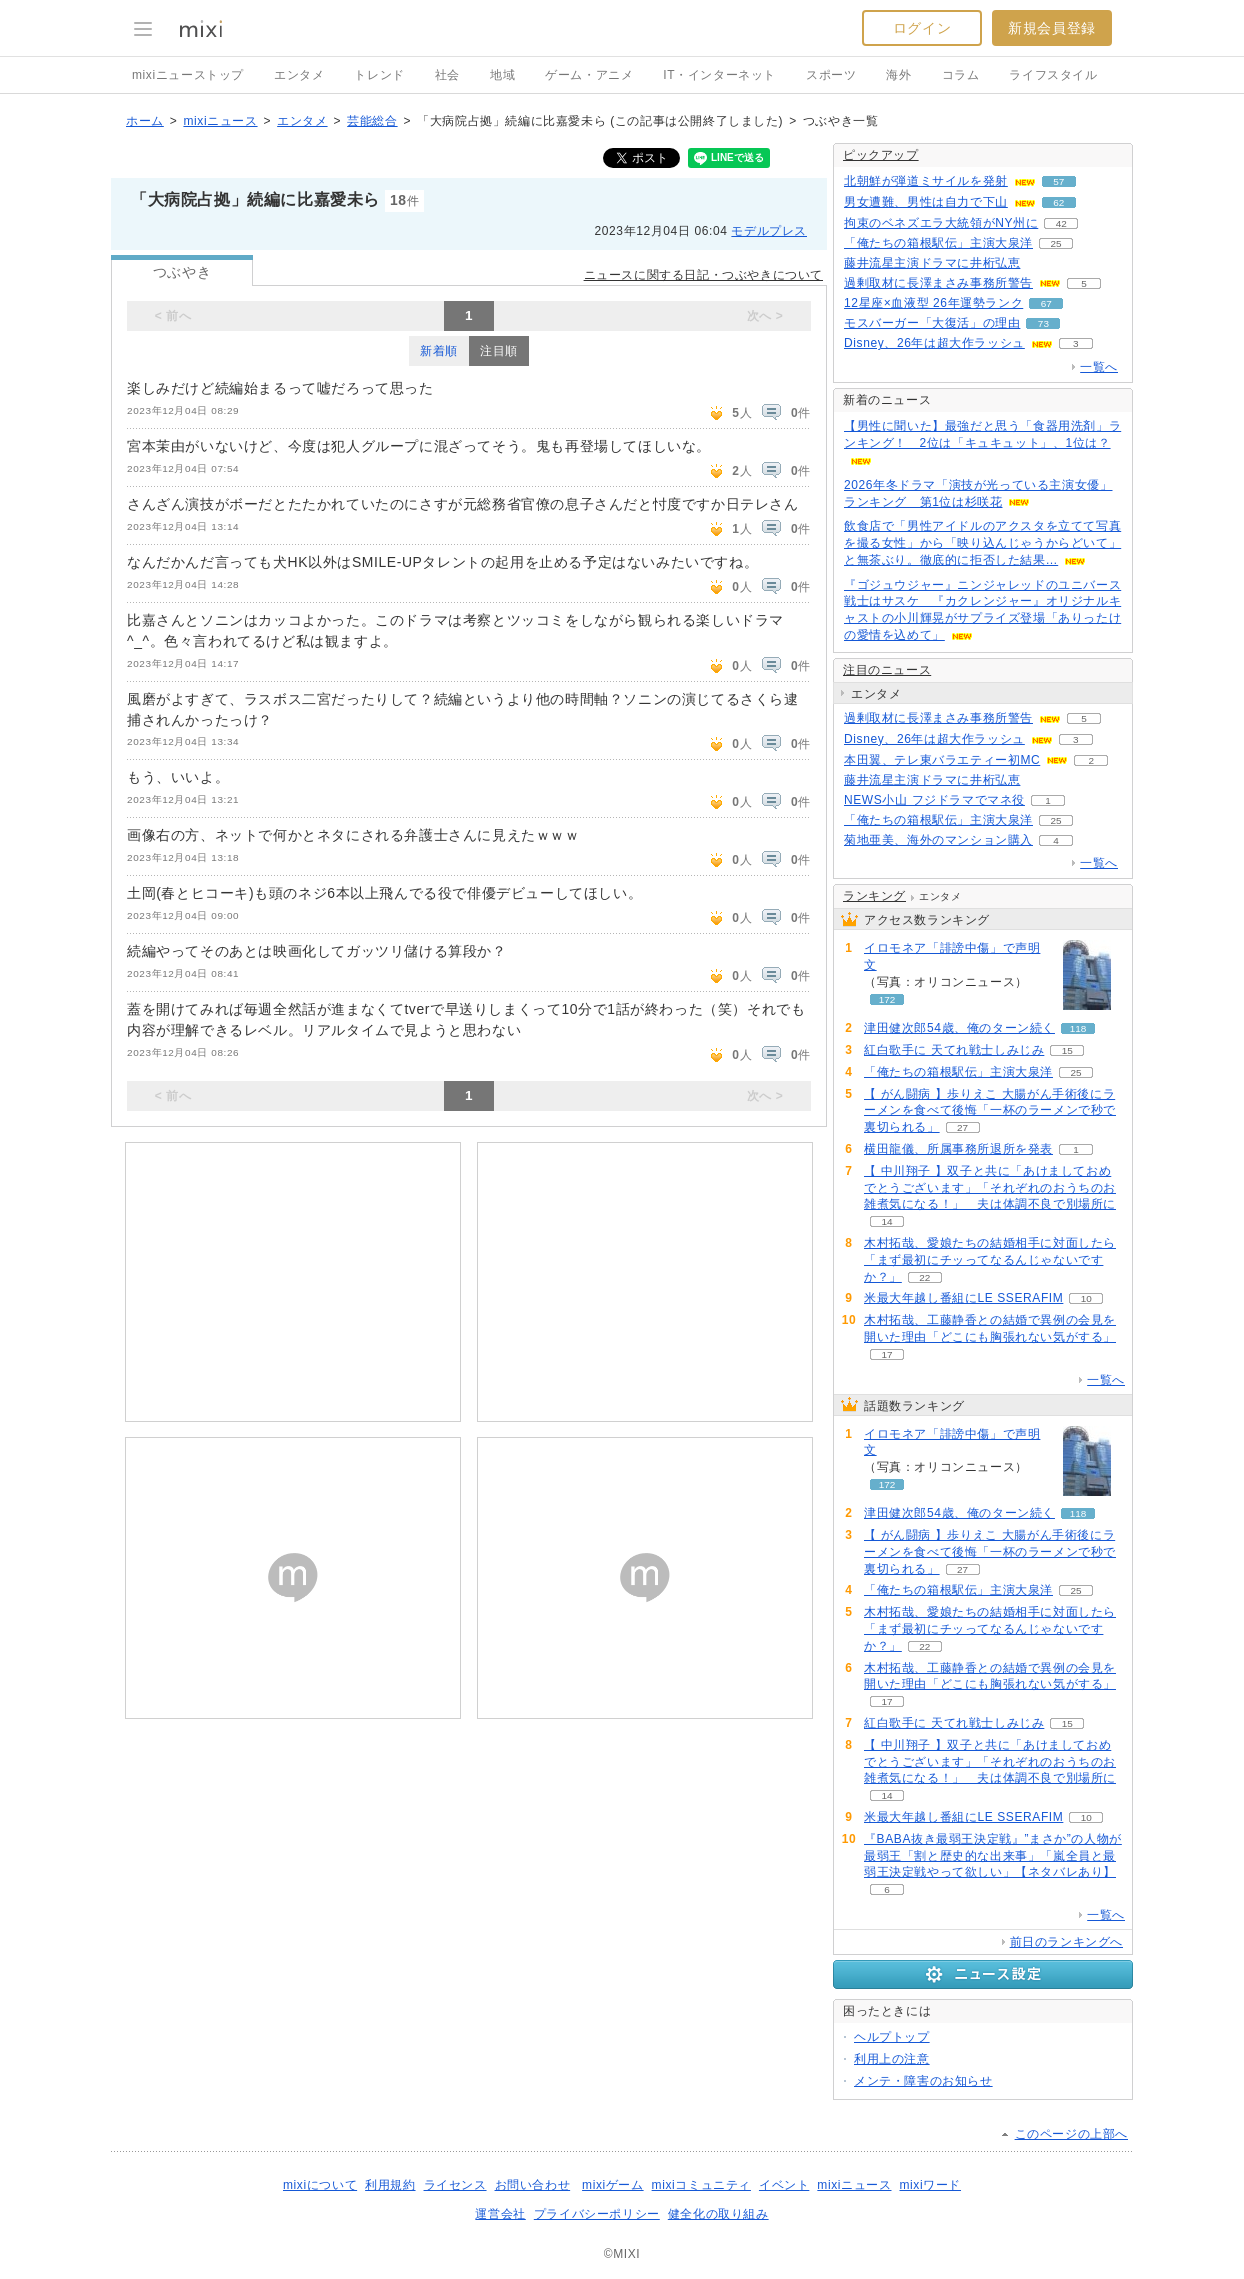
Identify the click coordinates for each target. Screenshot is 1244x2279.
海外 (898, 75)
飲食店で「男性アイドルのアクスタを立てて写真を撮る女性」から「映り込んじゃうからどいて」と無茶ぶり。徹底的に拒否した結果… (982, 543)
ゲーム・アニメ (589, 75)
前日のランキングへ (1066, 1942)
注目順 (499, 351)
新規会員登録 (1052, 28)
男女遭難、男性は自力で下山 (926, 202)
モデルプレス (769, 231)
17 (886, 1354)
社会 (447, 75)
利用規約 (390, 2185)
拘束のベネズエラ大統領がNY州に (941, 223)
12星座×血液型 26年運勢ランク (933, 303)
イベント (784, 2185)
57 (1058, 181)
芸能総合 (372, 121)
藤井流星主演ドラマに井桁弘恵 (932, 263)
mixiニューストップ (188, 75)
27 (962, 1127)
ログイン (922, 28)
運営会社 (500, 2214)
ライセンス (455, 2185)
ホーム (145, 121)
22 (924, 1277)
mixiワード (930, 2185)
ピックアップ (881, 155)
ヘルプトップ (892, 2037)
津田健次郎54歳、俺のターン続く (959, 1028)
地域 (502, 75)
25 (1055, 243)
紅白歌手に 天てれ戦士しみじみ (954, 1050)
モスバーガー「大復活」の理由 (932, 323)
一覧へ (1099, 367)
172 (887, 999)
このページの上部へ (1071, 2134)
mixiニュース (220, 121)
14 (886, 1221)
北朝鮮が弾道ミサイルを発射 (926, 181)
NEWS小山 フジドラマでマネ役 (934, 800)
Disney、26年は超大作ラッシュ (934, 343)
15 (1067, 1050)
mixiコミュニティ (701, 2185)
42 (1061, 223)
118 (1078, 1028)
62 (1058, 202)
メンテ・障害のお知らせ (923, 2081)
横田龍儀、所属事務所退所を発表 (958, 1149)
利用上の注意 (892, 2059)
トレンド (379, 75)
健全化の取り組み (718, 2214)
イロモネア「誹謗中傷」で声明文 (952, 956)
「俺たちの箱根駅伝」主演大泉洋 (938, 243)
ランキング (874, 896)
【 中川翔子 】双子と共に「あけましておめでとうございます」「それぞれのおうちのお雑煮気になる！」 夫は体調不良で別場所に (990, 1188)
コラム (961, 75)
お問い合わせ (533, 2185)
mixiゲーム (613, 2185)
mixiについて (320, 2185)
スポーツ (831, 75)
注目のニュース (887, 670)
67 (1046, 303)
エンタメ (299, 75)
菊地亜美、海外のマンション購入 (938, 840)
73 (1043, 323)
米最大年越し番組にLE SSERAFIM (963, 1298)
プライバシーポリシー (597, 2214)
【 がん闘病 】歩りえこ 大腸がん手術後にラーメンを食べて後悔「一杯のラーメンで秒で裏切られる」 (990, 1111)
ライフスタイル (1053, 75)
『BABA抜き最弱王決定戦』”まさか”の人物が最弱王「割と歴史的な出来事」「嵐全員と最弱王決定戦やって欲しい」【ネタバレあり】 (993, 1856)
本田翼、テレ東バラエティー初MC (942, 760)
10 (1086, 1298)
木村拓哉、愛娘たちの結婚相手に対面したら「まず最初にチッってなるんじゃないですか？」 (990, 1260)
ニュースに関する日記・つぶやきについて (703, 275)
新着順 (439, 351)
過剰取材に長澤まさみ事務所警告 (938, 283)
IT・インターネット (719, 75)
